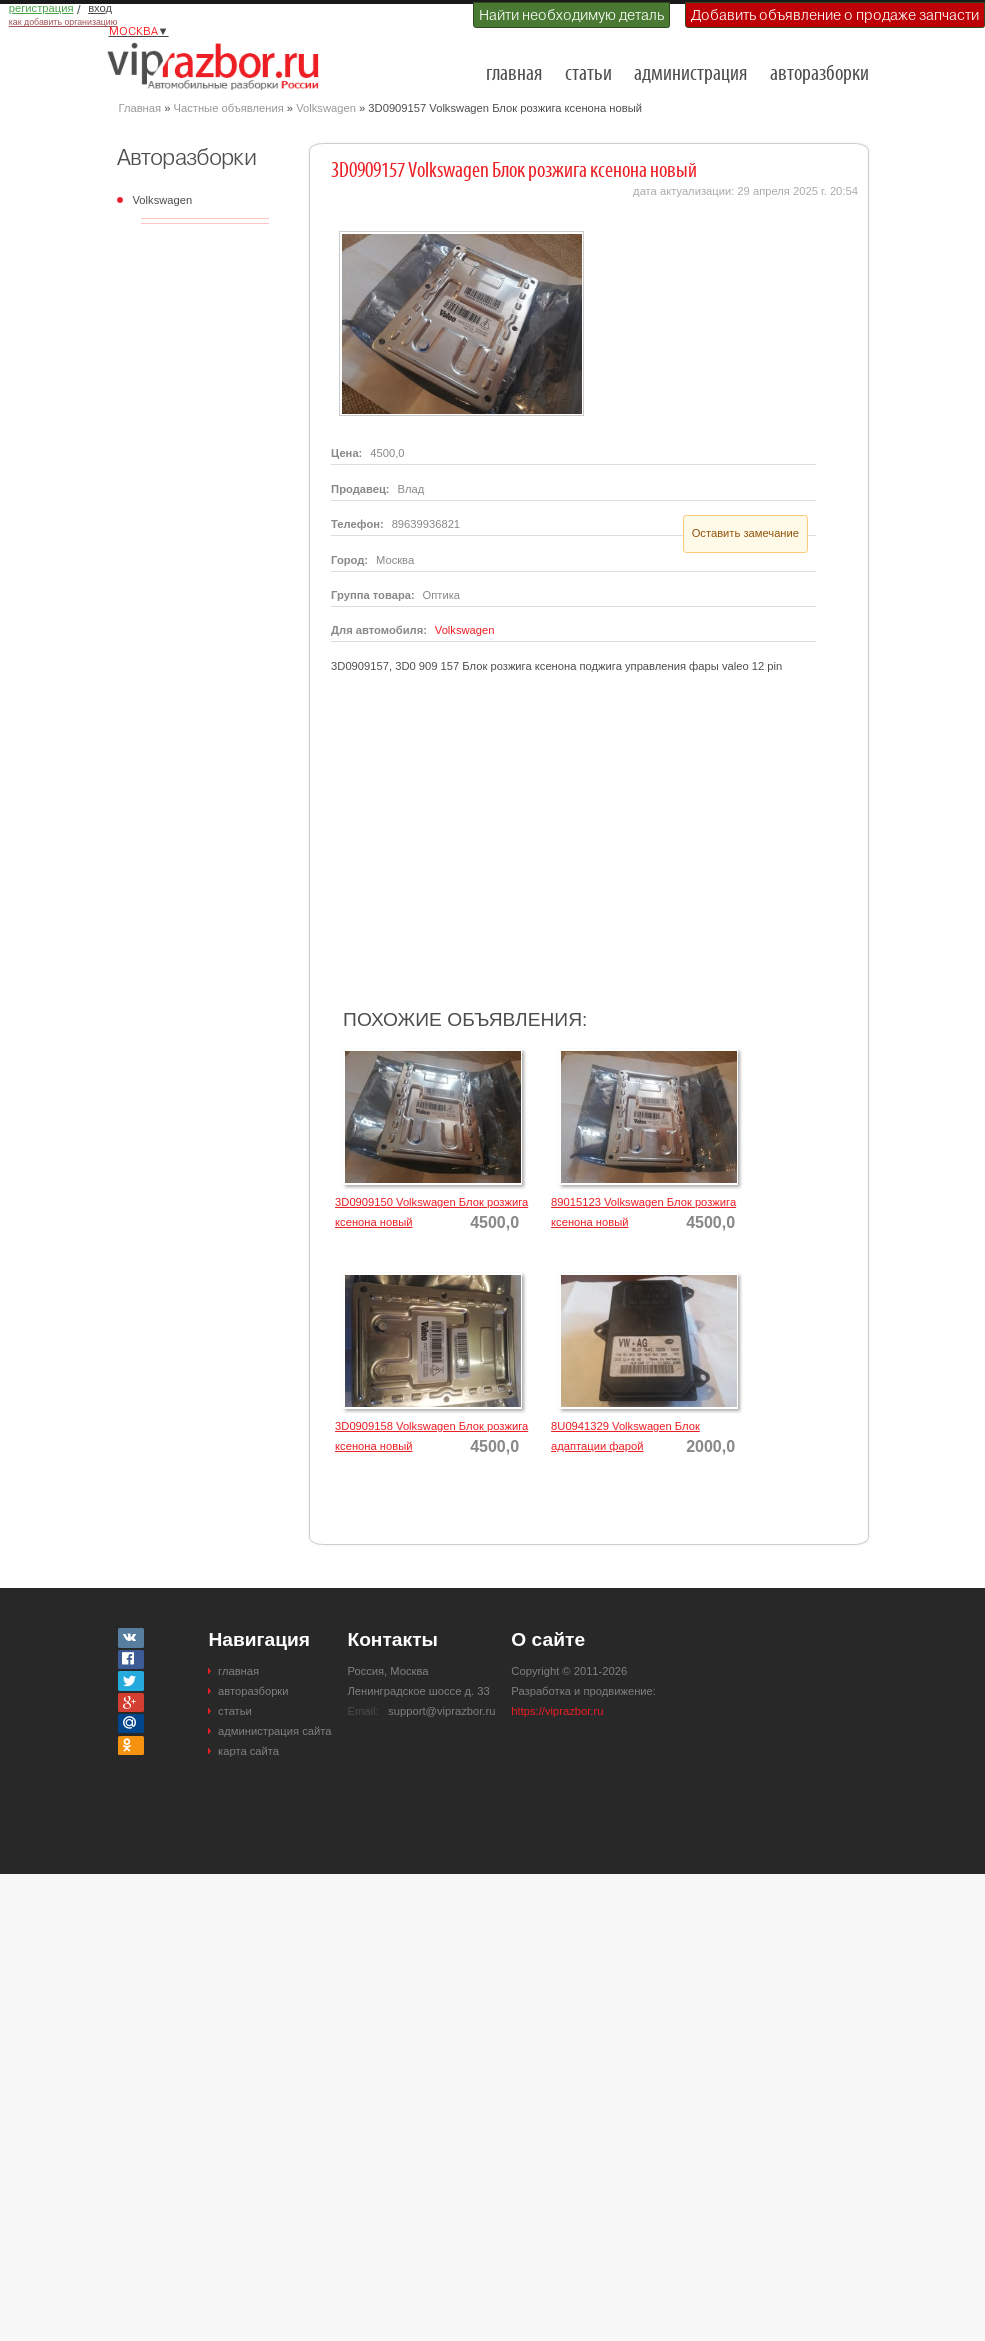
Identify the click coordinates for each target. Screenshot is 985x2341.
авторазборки (819, 74)
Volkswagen (326, 108)
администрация (690, 74)
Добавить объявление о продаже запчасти (835, 15)
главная (514, 74)
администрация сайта (274, 1731)
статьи (588, 74)
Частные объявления (229, 108)
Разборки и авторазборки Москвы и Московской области (219, 66)
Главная (140, 108)
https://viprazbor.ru (557, 1711)
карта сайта (248, 1751)
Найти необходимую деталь (571, 15)
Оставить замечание (745, 533)
